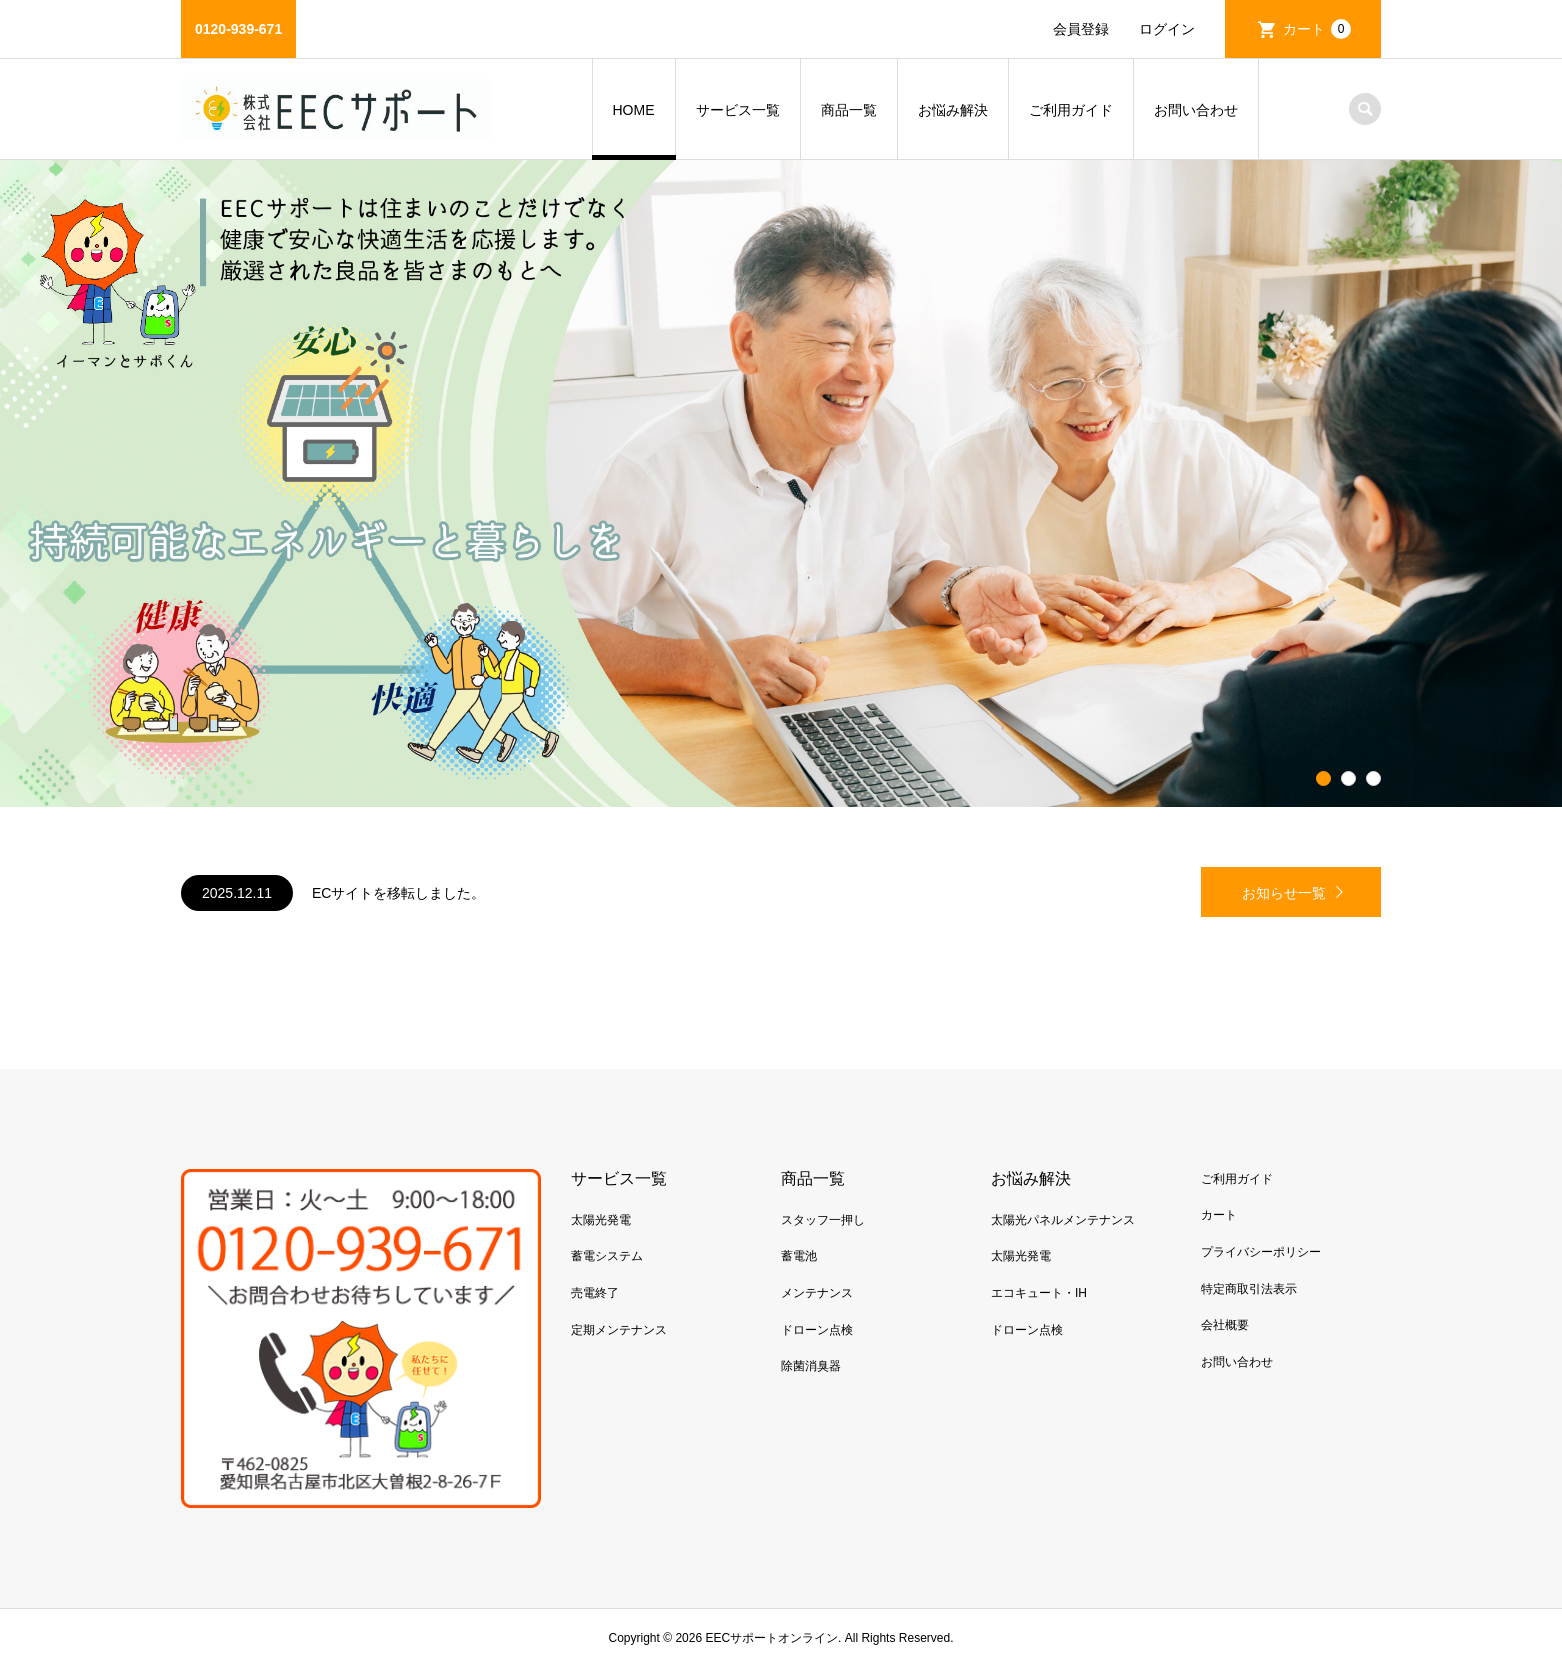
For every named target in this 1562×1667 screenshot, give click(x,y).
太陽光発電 (601, 1220)
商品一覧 (849, 110)
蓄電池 (799, 1256)
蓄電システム (607, 1256)
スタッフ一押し (823, 1220)
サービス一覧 (738, 110)
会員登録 (1081, 29)
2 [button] (1349, 779)
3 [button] (1374, 779)
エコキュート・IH (1039, 1293)
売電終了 (595, 1293)
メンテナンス (817, 1293)
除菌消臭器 (811, 1366)
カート (1317, 29)
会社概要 (1225, 1325)
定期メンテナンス (619, 1330)
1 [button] (1324, 779)
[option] (781, 483)
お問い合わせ (1196, 110)
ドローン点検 (817, 1330)
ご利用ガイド (1071, 110)
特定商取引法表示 (1249, 1289)
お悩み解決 (953, 110)
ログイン (1167, 29)
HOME (634, 110)
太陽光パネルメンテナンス (1063, 1220)
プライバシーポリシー (1261, 1252)
